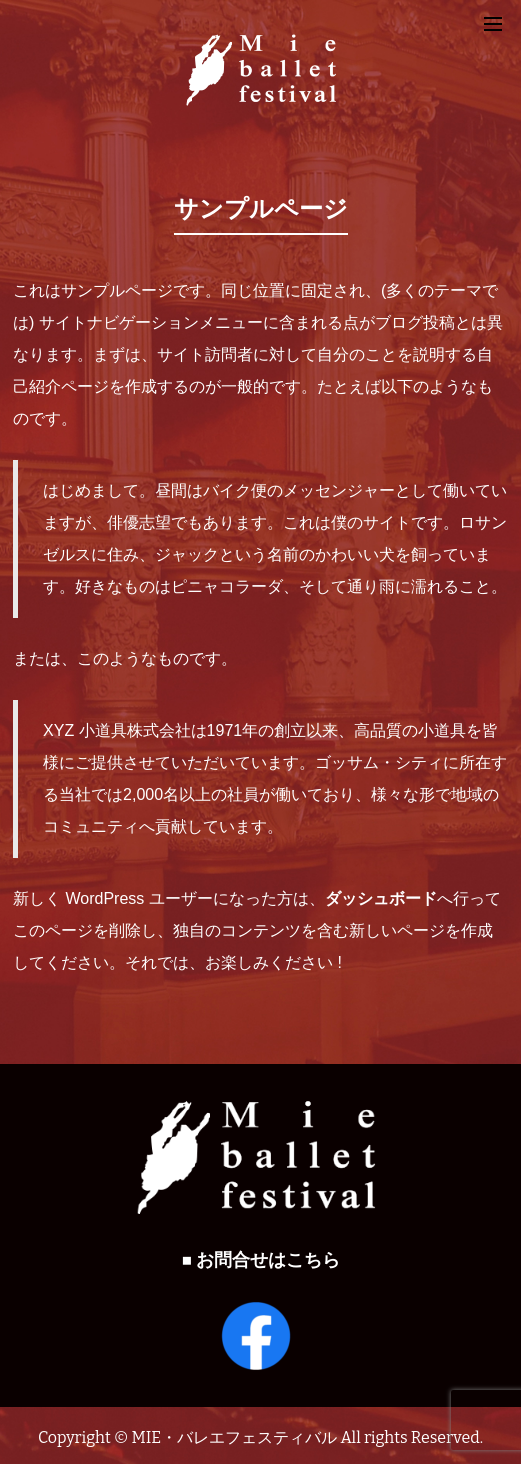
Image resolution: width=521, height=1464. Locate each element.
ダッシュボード (381, 898)
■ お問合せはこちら (260, 1260)
